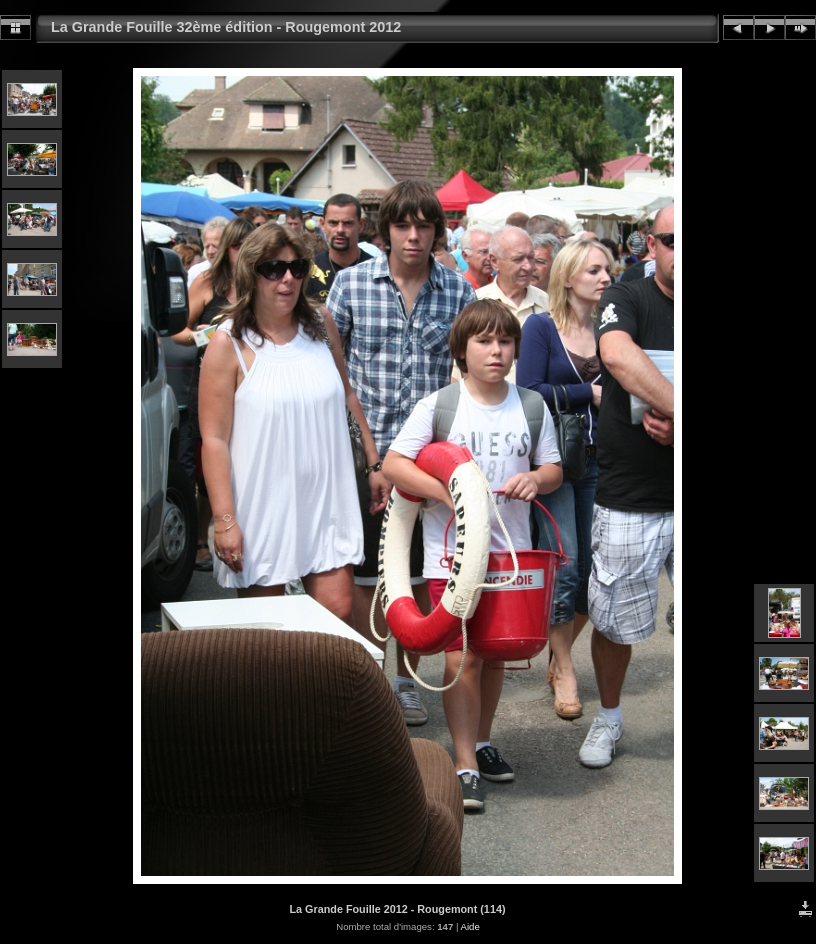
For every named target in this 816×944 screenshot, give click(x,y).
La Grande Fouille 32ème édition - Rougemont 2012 (226, 27)
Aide (470, 926)
